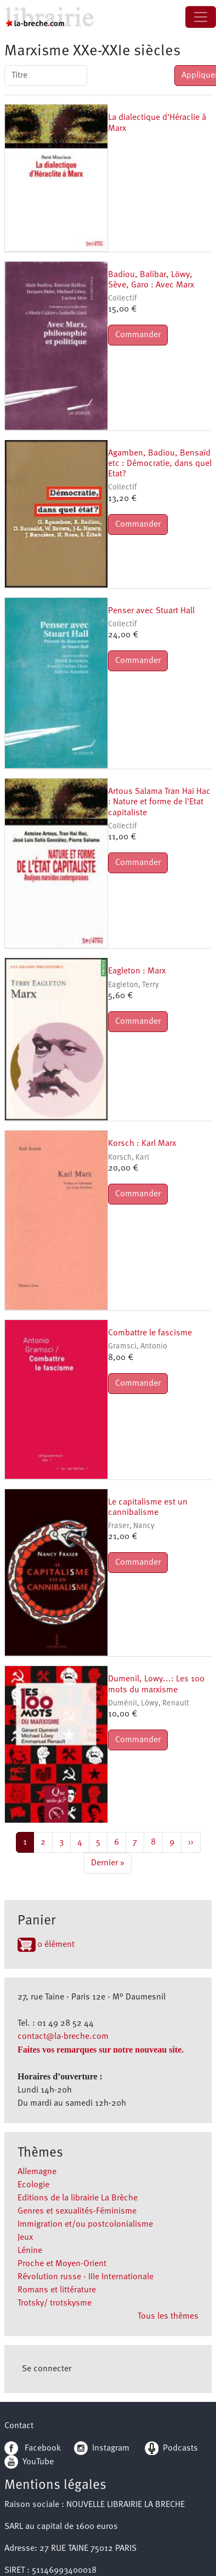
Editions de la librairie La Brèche (78, 2198)
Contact (18, 2426)
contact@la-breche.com (63, 2036)
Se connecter (46, 2369)
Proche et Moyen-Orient (62, 2264)
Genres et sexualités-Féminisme (77, 2211)
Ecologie (33, 2185)
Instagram (101, 2448)
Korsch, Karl (128, 1158)
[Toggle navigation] (200, 17)
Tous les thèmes (168, 2316)
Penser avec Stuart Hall (151, 611)
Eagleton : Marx (137, 971)
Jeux (25, 2237)
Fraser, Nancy (131, 1526)
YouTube (38, 2462)
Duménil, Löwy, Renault (148, 1703)
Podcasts (171, 2448)
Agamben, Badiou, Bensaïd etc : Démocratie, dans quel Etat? (160, 464)
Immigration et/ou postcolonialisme (85, 2224)
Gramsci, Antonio (137, 1346)
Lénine (30, 2250)
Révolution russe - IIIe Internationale (86, 2277)
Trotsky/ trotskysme (55, 2303)
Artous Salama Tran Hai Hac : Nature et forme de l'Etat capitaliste (159, 802)
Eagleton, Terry (133, 985)
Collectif (122, 299)
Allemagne (37, 2172)
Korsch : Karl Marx (142, 1143)
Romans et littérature (57, 2290)
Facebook (32, 2448)
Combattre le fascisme (150, 1333)
